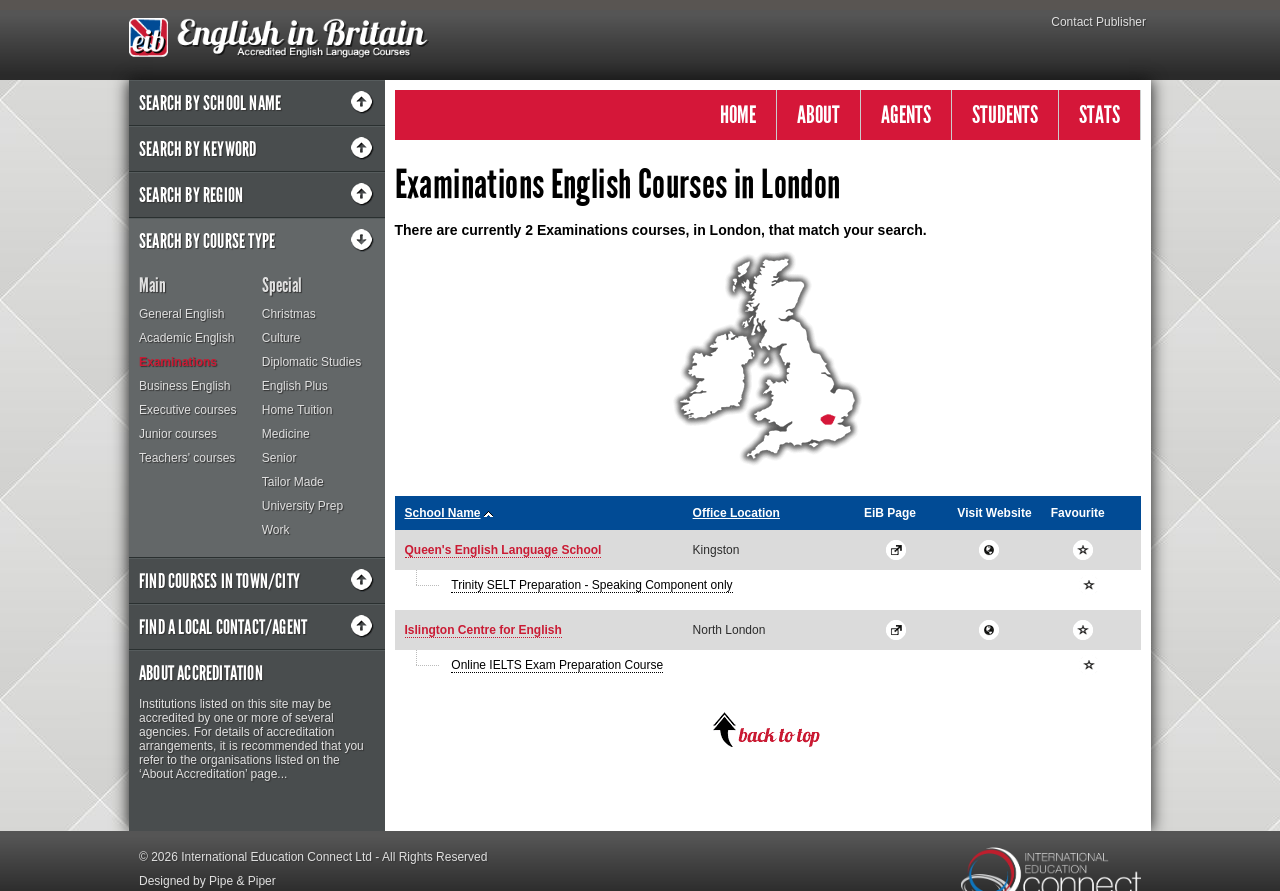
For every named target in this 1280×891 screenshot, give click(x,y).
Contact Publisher (1098, 22)
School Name (443, 513)
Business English (184, 386)
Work (276, 530)
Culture (281, 338)
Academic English (186, 338)
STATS (1099, 114)
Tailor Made (293, 482)
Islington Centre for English (483, 630)
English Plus (295, 386)
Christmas (289, 314)
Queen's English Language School (503, 550)
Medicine (286, 434)
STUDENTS (1005, 114)
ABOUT (818, 114)
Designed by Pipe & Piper (207, 881)
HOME (738, 114)
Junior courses (178, 434)
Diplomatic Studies (311, 362)
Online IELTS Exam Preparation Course (557, 665)
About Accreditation (201, 673)
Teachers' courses (187, 458)
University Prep (302, 506)
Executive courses (187, 410)
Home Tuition (297, 410)
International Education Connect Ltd (276, 857)
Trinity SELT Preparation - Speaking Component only (591, 585)
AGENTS (906, 114)
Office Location (736, 513)
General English (181, 314)
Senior (279, 458)
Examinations (178, 362)
